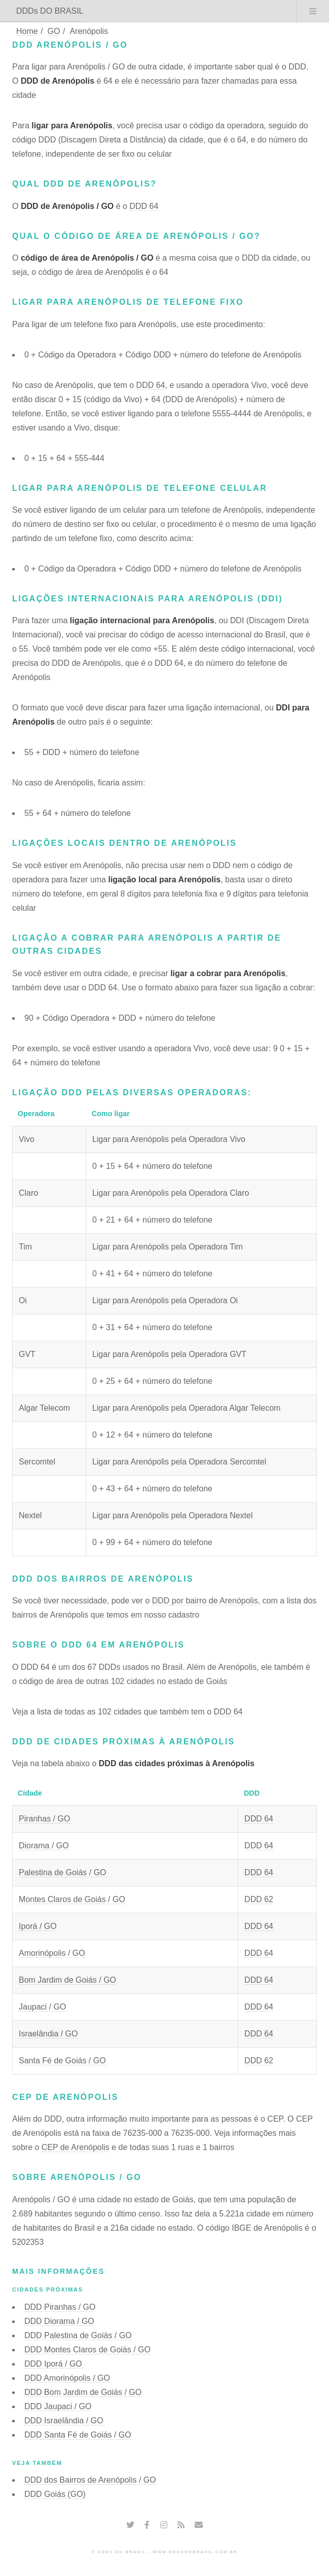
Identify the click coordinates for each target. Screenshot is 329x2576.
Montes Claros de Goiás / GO (72, 1899)
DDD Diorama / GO (59, 2321)
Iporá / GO (38, 1926)
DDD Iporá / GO (53, 2363)
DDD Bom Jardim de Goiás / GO (82, 2392)
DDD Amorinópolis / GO (67, 2378)
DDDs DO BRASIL (49, 11)
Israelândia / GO (48, 2033)
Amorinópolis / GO (52, 1953)
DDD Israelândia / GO (63, 2420)
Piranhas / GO (44, 1818)
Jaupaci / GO (42, 2006)
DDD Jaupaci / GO (57, 2406)
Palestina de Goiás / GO (62, 1872)
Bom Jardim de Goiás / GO (67, 1980)
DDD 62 (258, 1899)
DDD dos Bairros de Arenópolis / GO (90, 2480)
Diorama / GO (44, 1845)
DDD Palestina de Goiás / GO (78, 2335)
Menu (313, 11)
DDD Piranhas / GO (59, 2307)
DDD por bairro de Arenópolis (205, 1600)
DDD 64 (143, 206)
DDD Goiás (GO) (55, 2494)
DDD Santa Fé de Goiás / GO (77, 2434)
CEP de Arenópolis (75, 2147)
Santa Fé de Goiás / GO (62, 2060)
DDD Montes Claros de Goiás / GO (87, 2349)
